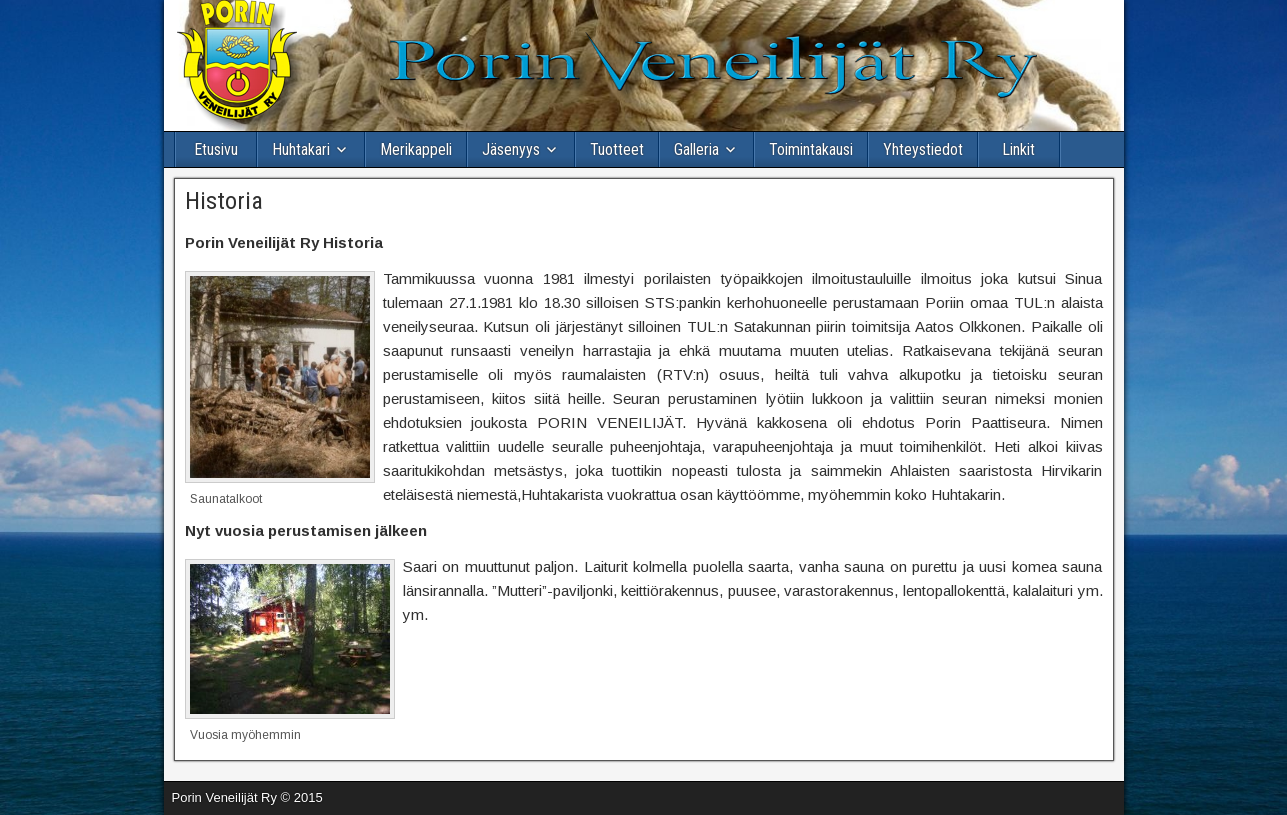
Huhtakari (301, 149)
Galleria (696, 149)
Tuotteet (617, 149)
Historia (224, 201)
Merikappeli (416, 149)
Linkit (1018, 149)
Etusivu (216, 149)
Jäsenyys (511, 149)
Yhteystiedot (923, 149)
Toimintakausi (811, 149)
